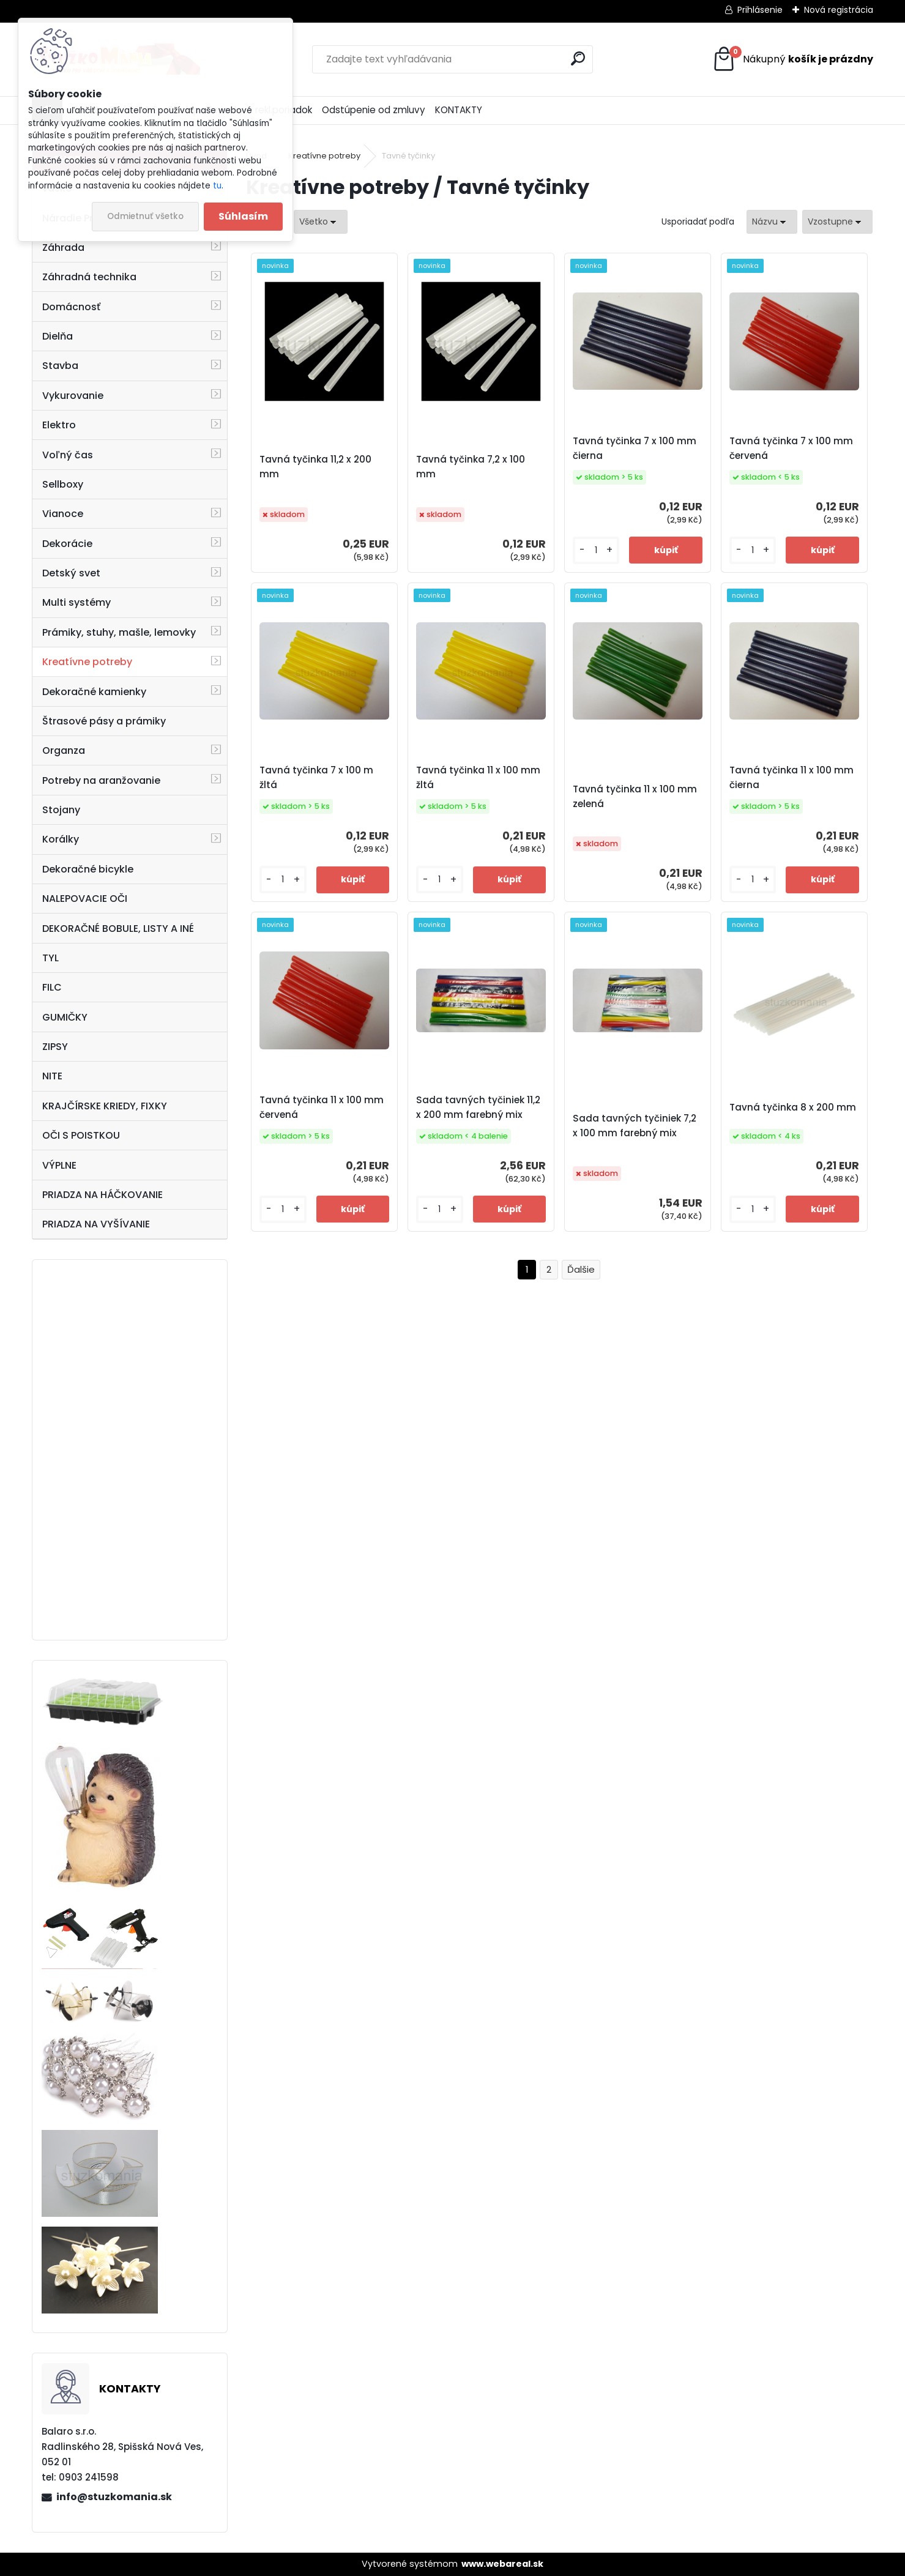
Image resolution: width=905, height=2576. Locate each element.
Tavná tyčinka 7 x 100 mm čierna (634, 448)
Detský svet (71, 573)
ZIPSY (55, 1047)
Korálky (60, 839)
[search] (578, 58)
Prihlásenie (760, 10)
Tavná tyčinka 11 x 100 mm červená (321, 1107)
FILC (52, 987)
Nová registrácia (838, 10)
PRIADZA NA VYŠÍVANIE (96, 1224)
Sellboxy (62, 484)
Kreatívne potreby (87, 662)
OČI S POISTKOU (81, 1135)
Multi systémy (76, 602)
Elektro (59, 425)
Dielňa (57, 336)
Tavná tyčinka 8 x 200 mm (792, 1107)
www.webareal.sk (502, 2564)
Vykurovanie (72, 396)
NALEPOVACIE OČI (84, 899)
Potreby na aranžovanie (101, 780)
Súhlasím (243, 216)
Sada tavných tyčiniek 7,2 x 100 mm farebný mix (634, 1125)
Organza (63, 750)
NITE (52, 1076)
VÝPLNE (59, 1165)
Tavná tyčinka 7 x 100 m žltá (316, 777)
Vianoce (62, 514)
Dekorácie (67, 544)
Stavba (60, 366)
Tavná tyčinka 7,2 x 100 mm (470, 466)
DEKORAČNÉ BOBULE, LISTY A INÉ (118, 928)
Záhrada (63, 247)
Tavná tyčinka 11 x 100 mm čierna (791, 777)
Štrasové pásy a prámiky (104, 721)
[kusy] (596, 550)
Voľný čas (67, 455)
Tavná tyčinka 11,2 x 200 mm (315, 466)
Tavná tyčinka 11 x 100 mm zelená (635, 796)
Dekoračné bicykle (87, 869)
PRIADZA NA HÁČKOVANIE (102, 1195)
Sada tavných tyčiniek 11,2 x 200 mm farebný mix (478, 1107)
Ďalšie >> (581, 1270)
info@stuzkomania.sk (114, 2497)
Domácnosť (71, 307)
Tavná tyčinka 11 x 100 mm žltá (478, 777)
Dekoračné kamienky (94, 692)
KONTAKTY (458, 109)
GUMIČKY (65, 1017)
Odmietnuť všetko (145, 216)
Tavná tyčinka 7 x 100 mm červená (791, 448)
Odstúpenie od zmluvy (373, 109)
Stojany (61, 810)
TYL (50, 958)
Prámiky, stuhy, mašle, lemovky (119, 632)
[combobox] (772, 222)
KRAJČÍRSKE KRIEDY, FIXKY (104, 1106)
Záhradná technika (89, 277)
